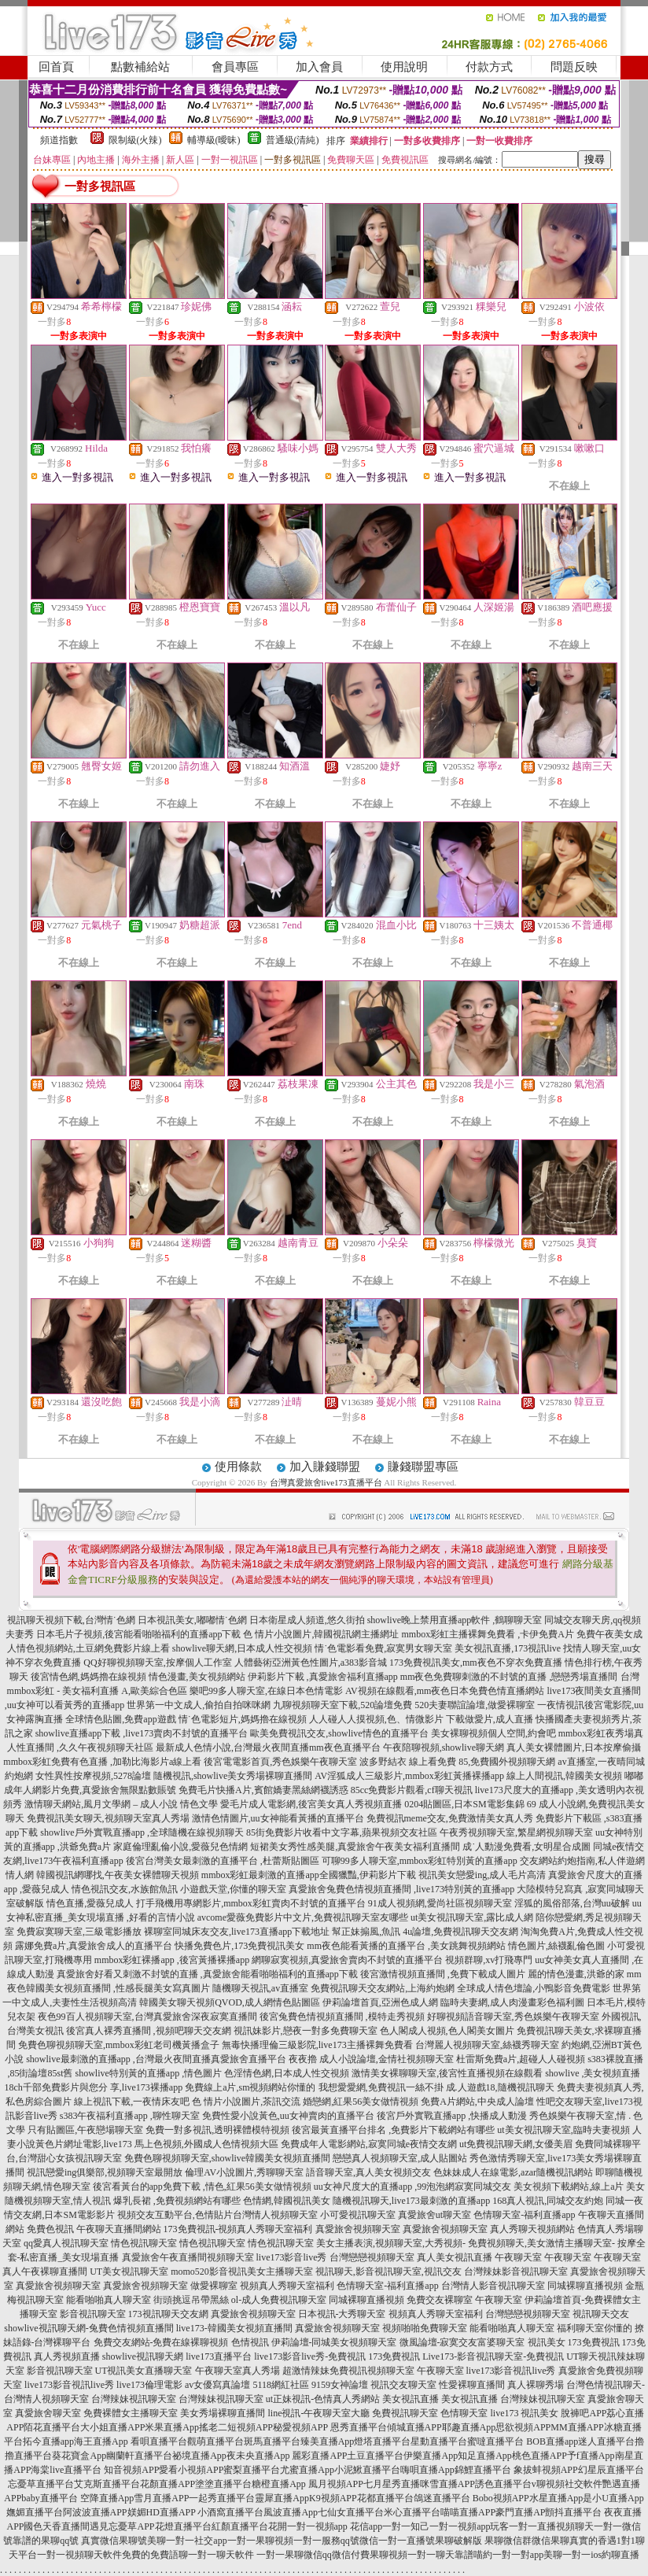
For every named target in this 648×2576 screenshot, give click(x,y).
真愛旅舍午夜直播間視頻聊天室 (188, 2257)
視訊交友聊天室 (403, 2384)
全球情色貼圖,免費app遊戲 (120, 1719)
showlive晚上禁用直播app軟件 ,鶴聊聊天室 (455, 1620)
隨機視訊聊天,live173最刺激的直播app (411, 2200)
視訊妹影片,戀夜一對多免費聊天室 (305, 2030)
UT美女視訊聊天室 (129, 2271)
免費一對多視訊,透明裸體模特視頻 (217, 2129)
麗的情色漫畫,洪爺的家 (576, 1974)
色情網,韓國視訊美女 (286, 2200)
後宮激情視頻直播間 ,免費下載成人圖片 (442, 1974)
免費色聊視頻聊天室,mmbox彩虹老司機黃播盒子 (118, 2044)
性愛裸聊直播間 (472, 2384)
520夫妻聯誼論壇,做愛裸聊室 (474, 1705)
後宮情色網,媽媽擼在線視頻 (88, 1676)
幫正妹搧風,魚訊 (366, 1931)
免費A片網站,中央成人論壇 (477, 2101)
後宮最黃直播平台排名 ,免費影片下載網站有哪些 (393, 2129)
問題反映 (574, 67)
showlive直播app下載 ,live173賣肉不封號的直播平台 (142, 1733)
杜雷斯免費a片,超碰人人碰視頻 (520, 2059)
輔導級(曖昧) (214, 140)
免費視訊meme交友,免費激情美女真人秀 (449, 1818)
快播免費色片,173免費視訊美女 (239, 1945)
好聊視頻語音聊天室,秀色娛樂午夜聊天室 (513, 2016)
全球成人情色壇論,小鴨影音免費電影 (533, 1988)
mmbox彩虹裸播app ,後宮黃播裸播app (171, 1959)
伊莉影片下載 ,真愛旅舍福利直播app (323, 1676)
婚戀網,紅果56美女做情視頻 (360, 2101)
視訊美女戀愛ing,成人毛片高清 (482, 1874)
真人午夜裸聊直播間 (44, 2271)
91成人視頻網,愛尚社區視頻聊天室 (440, 1903)
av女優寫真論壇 (217, 2384)
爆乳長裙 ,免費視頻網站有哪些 (177, 2200)
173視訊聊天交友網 (168, 2314)
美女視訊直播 (410, 2398)
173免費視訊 (594, 2342)
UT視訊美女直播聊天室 (144, 2370)
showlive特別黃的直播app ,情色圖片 (149, 2073)
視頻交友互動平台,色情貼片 (175, 2214)
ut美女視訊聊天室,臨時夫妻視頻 (563, 2129)
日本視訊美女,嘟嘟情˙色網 (192, 1620)
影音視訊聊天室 (93, 2314)
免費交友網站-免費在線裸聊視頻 (161, 2342)
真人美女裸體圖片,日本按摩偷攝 (573, 1747)
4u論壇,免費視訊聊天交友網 (460, 1931)
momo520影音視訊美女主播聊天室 (242, 2271)
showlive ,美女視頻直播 (592, 2073)
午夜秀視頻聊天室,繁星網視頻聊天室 (516, 1832)
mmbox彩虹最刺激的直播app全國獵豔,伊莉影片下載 (308, 1874)
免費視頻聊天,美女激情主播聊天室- (541, 2243)
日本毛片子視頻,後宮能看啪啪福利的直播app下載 (138, 1634)
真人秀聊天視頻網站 (532, 2229)
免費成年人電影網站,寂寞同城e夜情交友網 (369, 2144)
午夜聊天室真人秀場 (237, 2370)
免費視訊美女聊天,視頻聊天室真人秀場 (108, 1818)
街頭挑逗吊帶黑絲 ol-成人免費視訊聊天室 (239, 2299)
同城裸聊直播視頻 (585, 2285)
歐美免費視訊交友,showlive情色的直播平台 (339, 1733)
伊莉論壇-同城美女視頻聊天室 (334, 2342)
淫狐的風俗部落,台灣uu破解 (572, 1903)
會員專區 (235, 67)
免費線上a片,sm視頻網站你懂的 (250, 2087)
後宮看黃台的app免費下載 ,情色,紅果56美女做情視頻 (202, 2186)
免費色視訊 (50, 2229)
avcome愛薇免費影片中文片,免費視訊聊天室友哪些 (302, 1917)
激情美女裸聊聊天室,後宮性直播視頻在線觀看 (447, 2073)
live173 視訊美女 (524, 2413)
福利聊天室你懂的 (594, 2328)
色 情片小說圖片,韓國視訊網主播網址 (321, 1634)
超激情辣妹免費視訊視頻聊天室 (348, 2370)
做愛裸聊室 (213, 2285)
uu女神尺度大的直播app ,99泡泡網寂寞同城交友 (412, 2186)
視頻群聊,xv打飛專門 (488, 1959)
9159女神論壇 (339, 2384)
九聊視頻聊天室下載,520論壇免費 (342, 1705)
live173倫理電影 (149, 2384)
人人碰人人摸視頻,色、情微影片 (376, 1719)
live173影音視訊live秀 (511, 2370)
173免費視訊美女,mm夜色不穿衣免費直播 (475, 1662)
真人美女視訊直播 (454, 2257)
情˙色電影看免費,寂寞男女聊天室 (383, 1648)
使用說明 (404, 67)
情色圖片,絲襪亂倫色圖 (556, 1945)
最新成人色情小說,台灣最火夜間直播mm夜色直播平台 (268, 1747)
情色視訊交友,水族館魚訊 (125, 1889)
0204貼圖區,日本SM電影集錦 (464, 1804)
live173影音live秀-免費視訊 (310, 2356)
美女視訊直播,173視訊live (508, 1648)
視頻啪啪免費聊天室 (424, 2328)
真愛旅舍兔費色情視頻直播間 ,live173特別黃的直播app (401, 1889)
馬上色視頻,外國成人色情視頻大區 (206, 2144)
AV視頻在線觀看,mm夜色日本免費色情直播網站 (444, 1690)
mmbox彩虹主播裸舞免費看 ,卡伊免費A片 (487, 1634)
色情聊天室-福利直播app (524, 2214)
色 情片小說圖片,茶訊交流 (246, 2101)
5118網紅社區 (280, 2384)
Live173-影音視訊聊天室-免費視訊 (493, 2356)
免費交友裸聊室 (440, 2299)
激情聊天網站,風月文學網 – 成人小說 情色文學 (121, 1804)
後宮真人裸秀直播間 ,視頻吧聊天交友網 (148, 2030)
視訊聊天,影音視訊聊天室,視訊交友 (388, 2271)
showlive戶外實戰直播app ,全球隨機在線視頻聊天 (142, 1832)
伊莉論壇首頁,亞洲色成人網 (380, 2002)
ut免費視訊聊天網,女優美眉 (516, 2144)
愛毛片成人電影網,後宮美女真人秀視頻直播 (311, 1804)
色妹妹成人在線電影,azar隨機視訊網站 (513, 2172)
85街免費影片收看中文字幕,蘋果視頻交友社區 (341, 1832)
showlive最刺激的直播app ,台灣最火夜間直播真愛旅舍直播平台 (156, 2059)
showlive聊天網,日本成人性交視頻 (242, 1648)
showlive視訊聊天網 (142, 2356)
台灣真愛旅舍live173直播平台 (326, 1482)
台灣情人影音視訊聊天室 (493, 2285)
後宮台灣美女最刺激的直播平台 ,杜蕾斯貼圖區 (222, 1860)
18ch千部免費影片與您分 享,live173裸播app (94, 2087)
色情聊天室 (464, 2413)
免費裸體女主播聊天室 (130, 2413)
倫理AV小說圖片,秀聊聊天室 (244, 2172)
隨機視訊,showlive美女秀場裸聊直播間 (232, 1775)
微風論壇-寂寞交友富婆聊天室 (462, 2342)
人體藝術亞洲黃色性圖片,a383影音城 (310, 1662)
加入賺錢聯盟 (324, 1466)
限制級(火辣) (135, 140)
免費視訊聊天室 (405, 2413)
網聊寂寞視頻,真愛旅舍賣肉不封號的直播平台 (347, 1959)
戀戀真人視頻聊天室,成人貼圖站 (400, 2158)
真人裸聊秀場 (535, 2384)
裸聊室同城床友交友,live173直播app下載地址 (237, 1931)
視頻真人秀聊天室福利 (287, 2285)
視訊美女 (546, 2342)
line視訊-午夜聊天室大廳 (318, 2413)
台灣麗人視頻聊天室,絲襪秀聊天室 (487, 2044)
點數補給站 (140, 67)
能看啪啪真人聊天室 (108, 2299)
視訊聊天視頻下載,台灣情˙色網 (71, 1620)
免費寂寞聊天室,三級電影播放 (79, 1931)
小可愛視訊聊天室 (358, 2214)
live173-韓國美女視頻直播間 (234, 2328)
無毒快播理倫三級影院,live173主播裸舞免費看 (317, 2044)
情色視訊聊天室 (144, 2243)
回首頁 (56, 67)
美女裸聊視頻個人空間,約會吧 (493, 1733)
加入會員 (319, 67)
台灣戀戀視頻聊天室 (372, 2257)
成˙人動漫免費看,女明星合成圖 (526, 1846)
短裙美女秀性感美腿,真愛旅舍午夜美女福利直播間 (355, 1846)
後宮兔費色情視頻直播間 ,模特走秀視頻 (342, 2016)
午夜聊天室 (518, 2257)
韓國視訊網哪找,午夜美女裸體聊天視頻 (117, 1874)
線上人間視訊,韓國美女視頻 (564, 1775)
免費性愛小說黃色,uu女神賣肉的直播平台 (288, 2115)
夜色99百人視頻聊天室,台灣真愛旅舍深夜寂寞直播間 (147, 2016)
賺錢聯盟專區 (423, 1466)
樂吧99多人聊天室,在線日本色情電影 (266, 1690)
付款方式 (489, 67)
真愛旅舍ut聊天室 (434, 2214)
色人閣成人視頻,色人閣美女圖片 (447, 2030)
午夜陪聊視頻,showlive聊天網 (443, 1747)
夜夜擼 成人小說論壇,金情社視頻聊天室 (371, 2059)
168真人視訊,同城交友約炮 (547, 2200)
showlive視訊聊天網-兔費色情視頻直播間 (88, 2328)
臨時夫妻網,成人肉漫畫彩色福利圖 (512, 2002)
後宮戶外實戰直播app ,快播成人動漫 (452, 2115)
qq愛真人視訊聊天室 (66, 2243)
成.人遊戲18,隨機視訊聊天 (500, 2087)
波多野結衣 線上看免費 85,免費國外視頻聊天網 (457, 1761)
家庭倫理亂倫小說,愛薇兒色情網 (180, 1846)
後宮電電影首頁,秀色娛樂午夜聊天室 (280, 1761)
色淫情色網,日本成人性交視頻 (286, 2073)
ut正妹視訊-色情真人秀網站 (323, 2398)
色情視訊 (250, 2342)
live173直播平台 (219, 2356)
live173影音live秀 (291, 2257)
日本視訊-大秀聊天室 (342, 2314)
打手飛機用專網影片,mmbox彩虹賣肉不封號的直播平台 (251, 1903)
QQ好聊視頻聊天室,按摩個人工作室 (157, 1662)
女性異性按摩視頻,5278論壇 (93, 1775)
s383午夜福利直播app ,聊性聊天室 (130, 2115)
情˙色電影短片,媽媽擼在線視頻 (243, 1719)
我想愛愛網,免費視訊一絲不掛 (381, 2087)
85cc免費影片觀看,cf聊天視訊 (412, 1789)
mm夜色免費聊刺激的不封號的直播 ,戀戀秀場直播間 (509, 1676)
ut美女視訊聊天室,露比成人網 (472, 1917)
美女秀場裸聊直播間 (222, 2413)
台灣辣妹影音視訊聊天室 (516, 2271)
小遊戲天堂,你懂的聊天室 (233, 1889)
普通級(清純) (292, 140)
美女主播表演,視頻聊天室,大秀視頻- (391, 2243)
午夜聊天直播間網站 (118, 2229)
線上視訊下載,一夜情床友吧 (132, 2101)
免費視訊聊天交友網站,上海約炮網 (383, 1988)
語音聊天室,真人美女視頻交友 (368, 2172)
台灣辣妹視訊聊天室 (133, 2398)
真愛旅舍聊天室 (48, 2413)
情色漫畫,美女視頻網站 (197, 1676)
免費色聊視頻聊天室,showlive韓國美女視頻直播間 (227, 2158)
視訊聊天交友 (601, 2314)
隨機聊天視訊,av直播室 (260, 1988)
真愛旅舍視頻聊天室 (357, 2229)
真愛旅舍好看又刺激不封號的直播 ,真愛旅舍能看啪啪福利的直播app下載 (207, 1974)
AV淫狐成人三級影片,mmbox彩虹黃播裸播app (409, 1775)
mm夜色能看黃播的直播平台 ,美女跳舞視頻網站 (406, 1945)
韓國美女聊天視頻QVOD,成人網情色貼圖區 (229, 2002)
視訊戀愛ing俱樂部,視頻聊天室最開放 (104, 2172)
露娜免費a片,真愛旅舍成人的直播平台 (93, 1945)
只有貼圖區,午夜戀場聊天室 (85, 2129)
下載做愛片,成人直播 (489, 1719)
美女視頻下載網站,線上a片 (569, 2186)
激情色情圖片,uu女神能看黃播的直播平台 (278, 1818)
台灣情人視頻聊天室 (275, 2214)
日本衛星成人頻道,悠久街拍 (307, 1620)
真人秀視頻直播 (67, 2356)
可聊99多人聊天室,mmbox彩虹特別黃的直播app (419, 1860)
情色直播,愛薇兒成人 (90, 1903)
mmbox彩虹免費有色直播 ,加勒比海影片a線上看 (102, 1761)
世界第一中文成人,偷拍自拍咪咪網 (199, 1705)
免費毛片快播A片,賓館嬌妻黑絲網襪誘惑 (263, 1789)
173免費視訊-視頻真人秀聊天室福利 (238, 2229)
